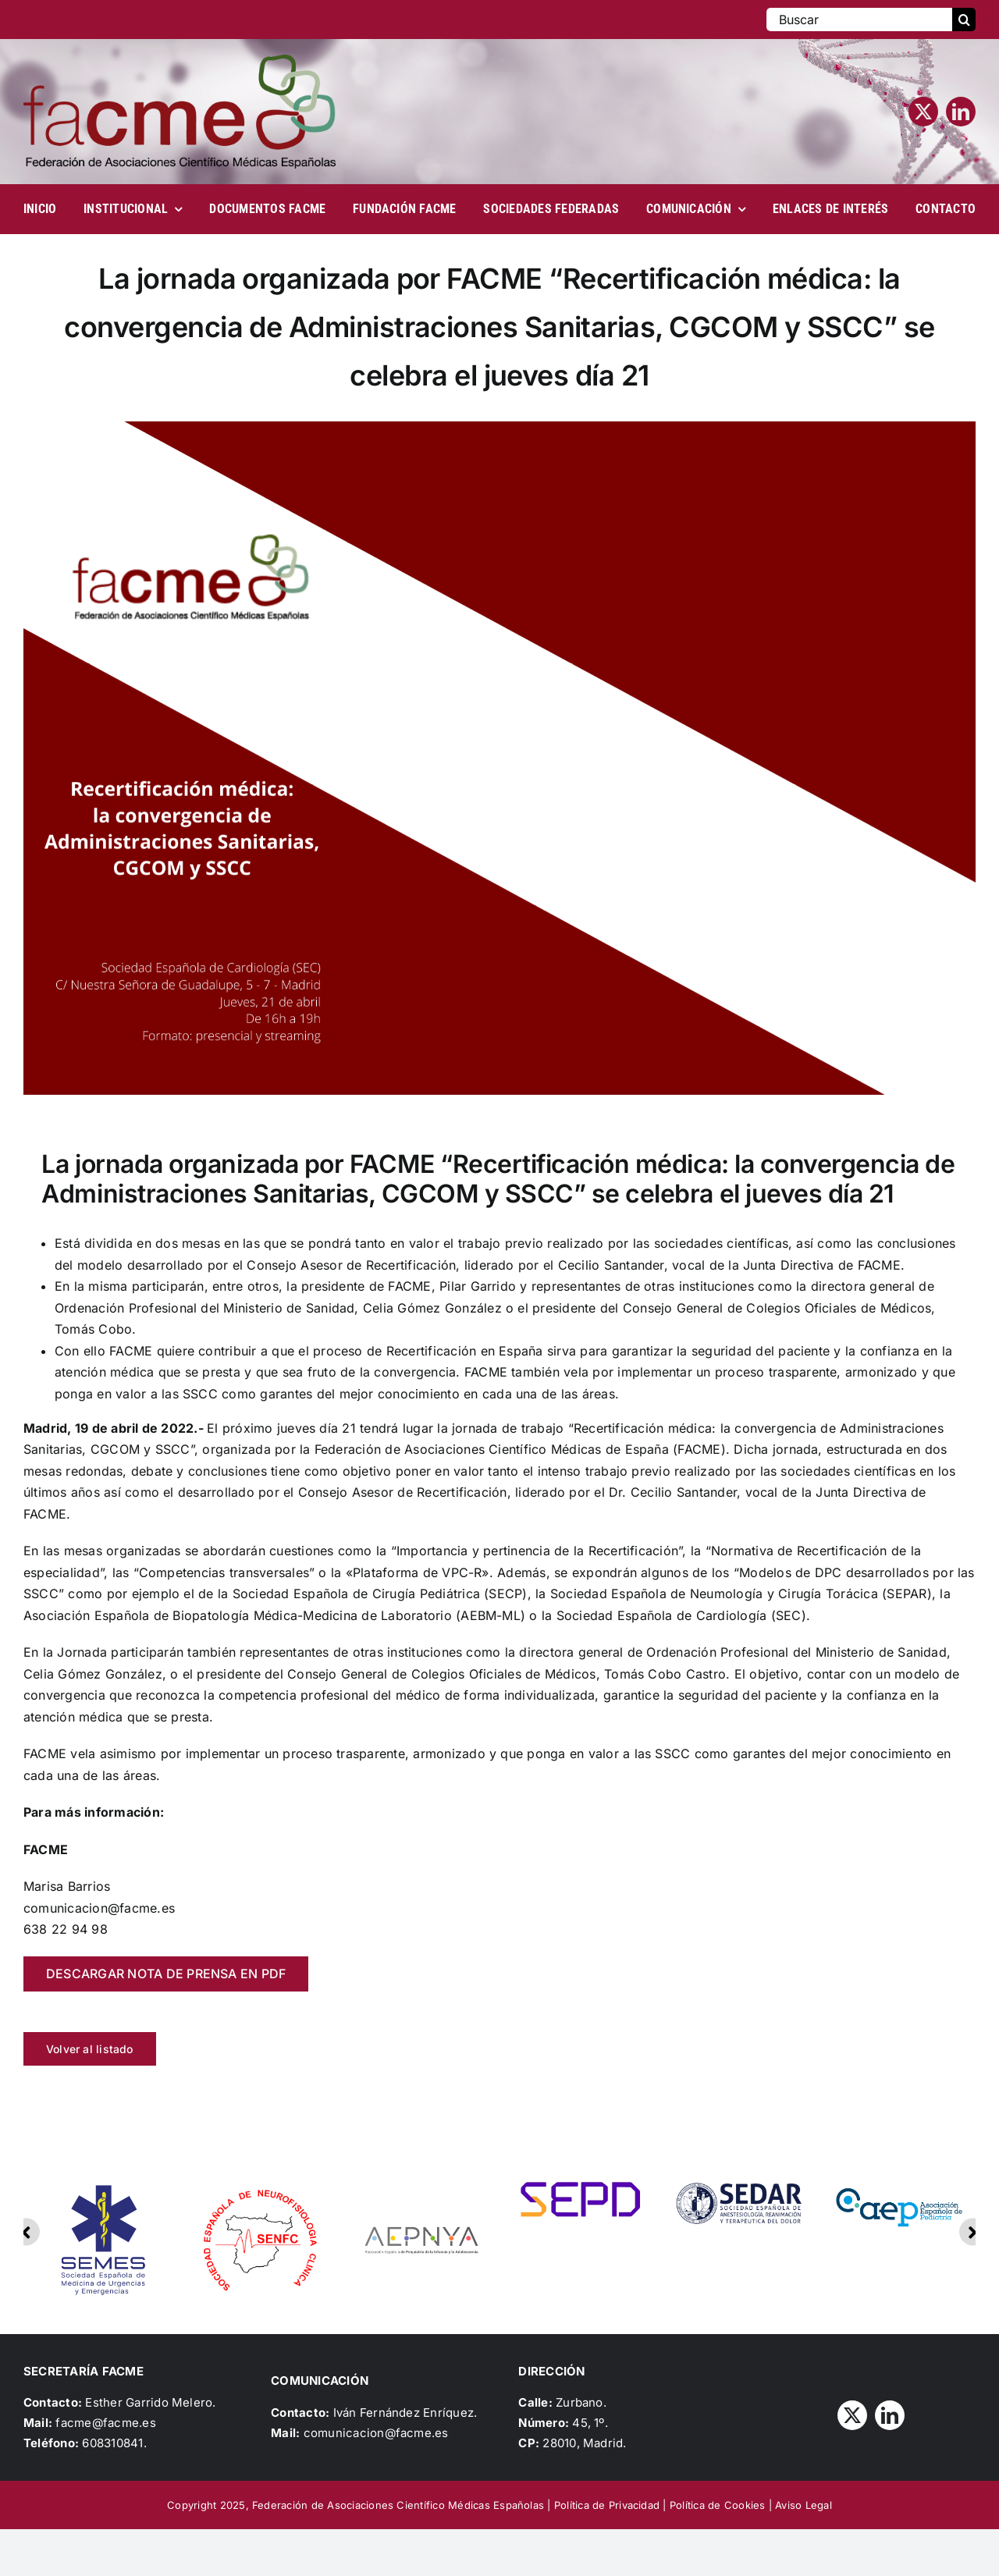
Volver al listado (89, 2048)
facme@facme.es (105, 2422)
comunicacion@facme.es (376, 2432)
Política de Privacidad (606, 2505)
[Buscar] (859, 19)
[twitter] (923, 111)
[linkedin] (961, 111)
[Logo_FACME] (179, 61)
